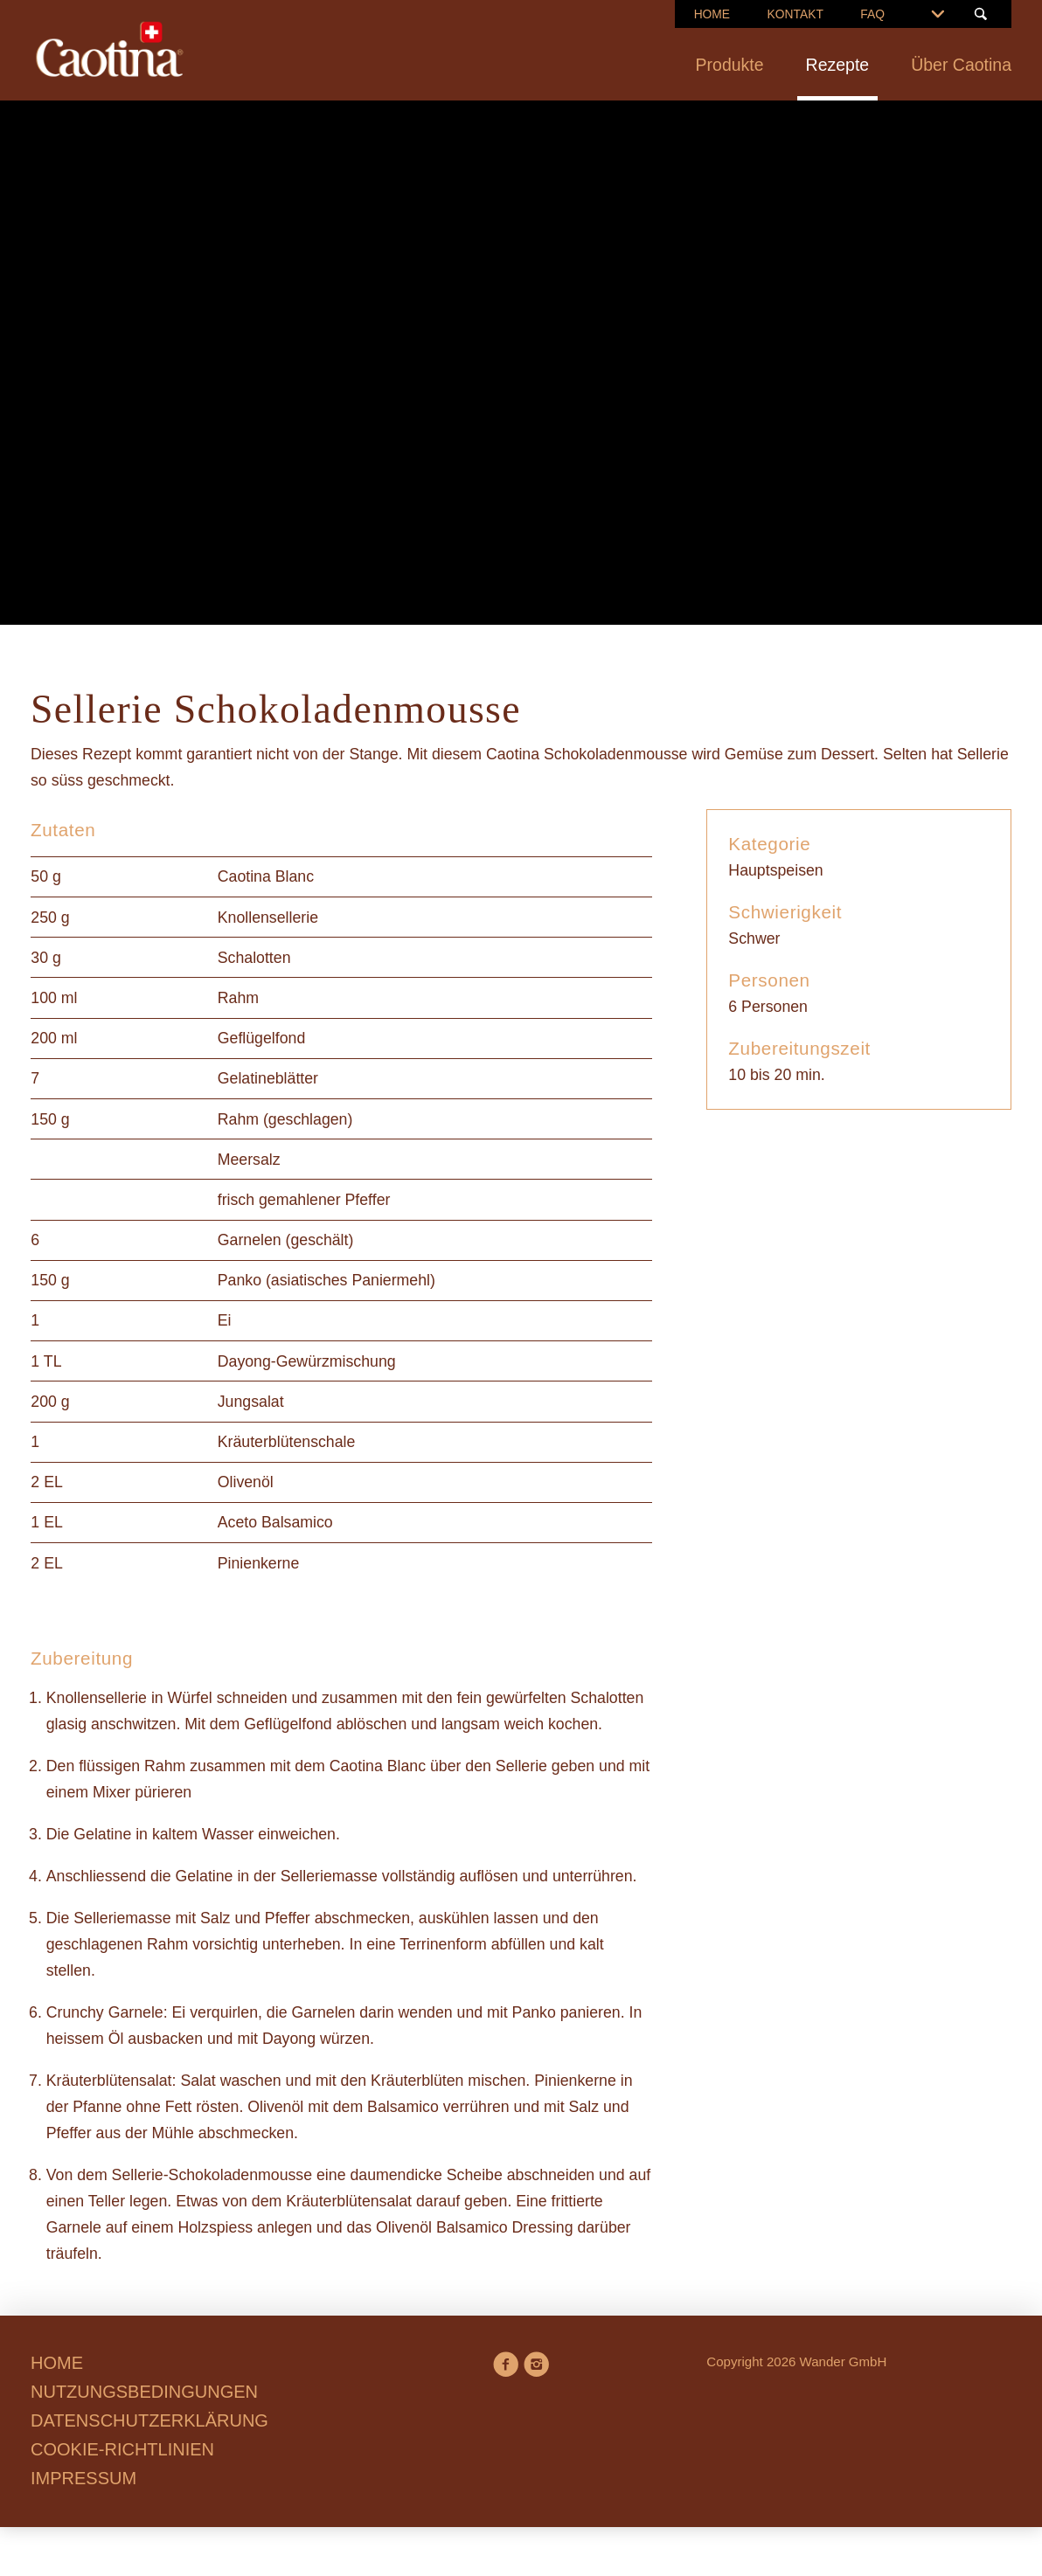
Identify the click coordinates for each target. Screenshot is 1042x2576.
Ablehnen (289, 1424)
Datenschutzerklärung (565, 1360)
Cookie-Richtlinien (582, 1334)
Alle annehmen (624, 1424)
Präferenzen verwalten (448, 1424)
